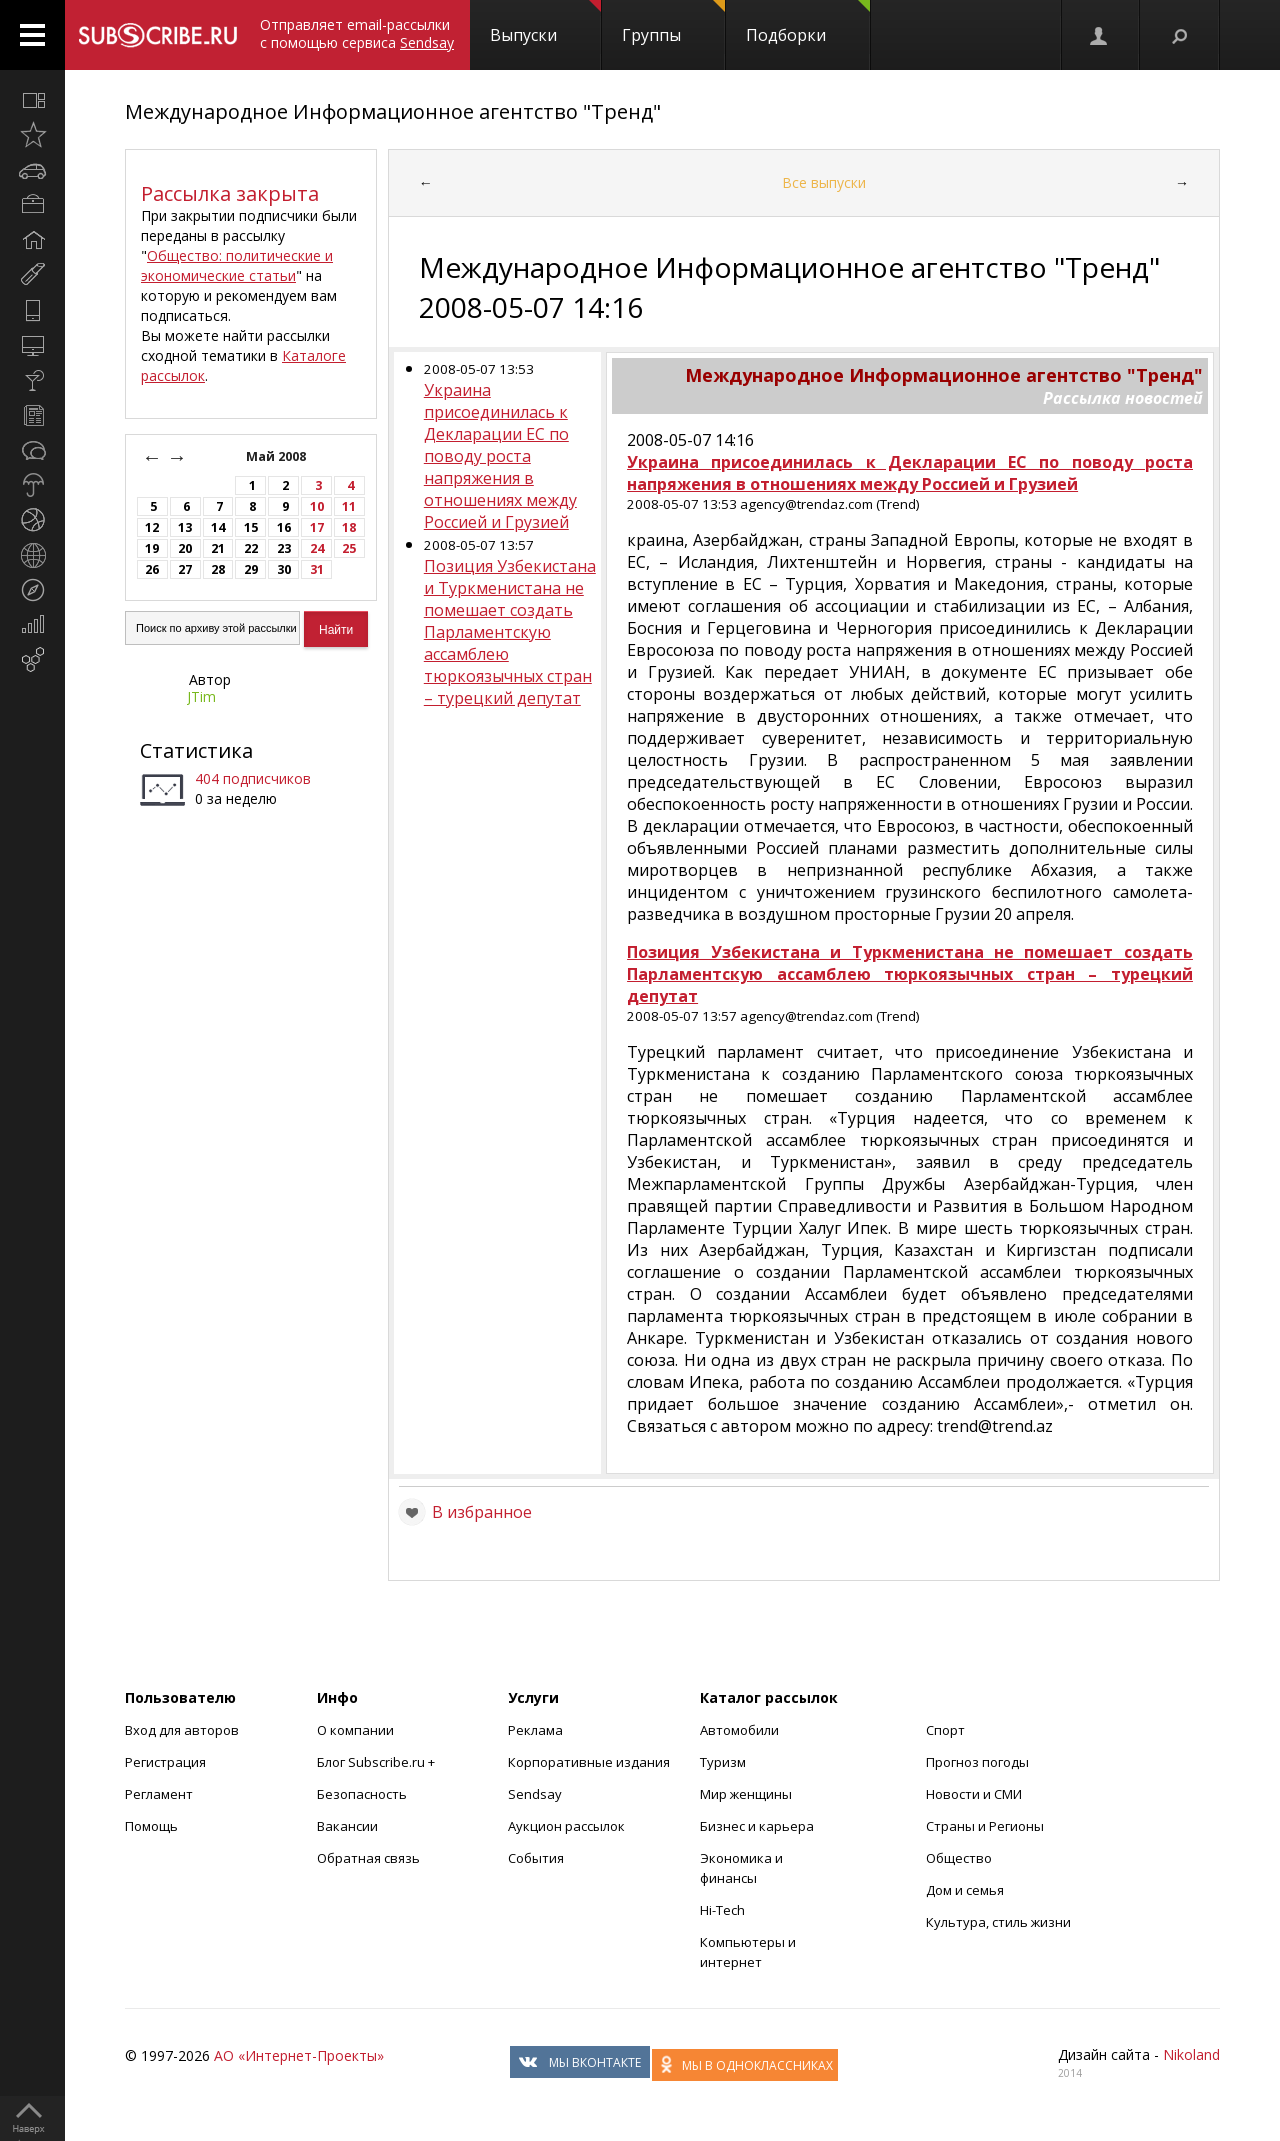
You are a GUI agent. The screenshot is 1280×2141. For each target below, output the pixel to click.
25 (349, 548)
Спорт (945, 1730)
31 (317, 569)
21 (218, 548)
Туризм (723, 1762)
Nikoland (1191, 2054)
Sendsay (535, 1794)
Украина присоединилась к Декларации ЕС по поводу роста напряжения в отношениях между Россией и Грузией (500, 456)
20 (185, 548)
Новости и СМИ (974, 1794)
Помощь (151, 1826)
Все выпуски (824, 182)
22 (251, 548)
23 (284, 548)
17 (317, 527)
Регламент (159, 1794)
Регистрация (165, 1762)
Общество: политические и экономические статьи (237, 265)
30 (284, 569)
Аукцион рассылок (566, 1826)
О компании (355, 1730)
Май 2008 (277, 456)
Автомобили (739, 1730)
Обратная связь (368, 1858)
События (536, 1858)
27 (185, 569)
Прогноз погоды (977, 1762)
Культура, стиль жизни (998, 1922)
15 (251, 527)
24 (317, 548)
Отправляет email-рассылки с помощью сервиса (357, 33)
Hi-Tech (722, 1910)
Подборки (808, 23)
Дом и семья (965, 1890)
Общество (959, 1858)
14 (218, 527)
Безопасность (362, 1794)
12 (152, 527)
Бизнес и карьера (757, 1826)
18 (349, 527)
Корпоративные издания (589, 1762)
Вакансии (347, 1826)
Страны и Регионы (985, 1826)
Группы (673, 23)
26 (152, 569)
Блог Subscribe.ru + (377, 1762)
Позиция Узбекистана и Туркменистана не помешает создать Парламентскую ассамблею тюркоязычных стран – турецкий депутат (510, 632)
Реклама (535, 1730)
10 (317, 506)
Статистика (196, 750)
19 (152, 548)
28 (218, 569)
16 (284, 527)
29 (251, 569)
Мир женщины (746, 1794)
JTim (201, 696)
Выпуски (545, 23)
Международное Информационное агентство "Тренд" (393, 111)
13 (185, 527)
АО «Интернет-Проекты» (299, 2055)
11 (349, 506)
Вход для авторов (182, 1730)
